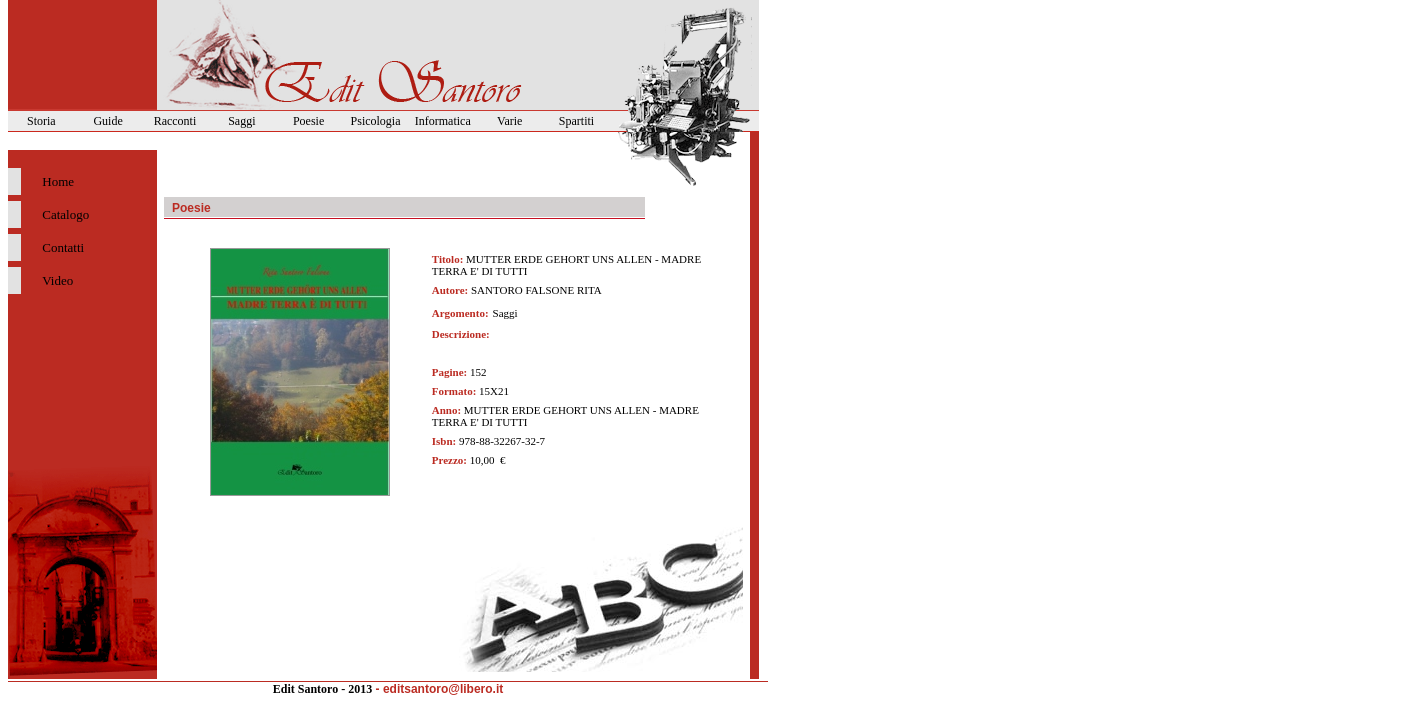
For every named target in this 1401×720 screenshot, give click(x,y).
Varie (509, 121)
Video (57, 280)
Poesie (308, 121)
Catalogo (65, 214)
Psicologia (376, 121)
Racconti (175, 121)
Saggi (241, 121)
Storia (41, 121)
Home (58, 181)
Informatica (443, 121)
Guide (107, 121)
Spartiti (576, 121)
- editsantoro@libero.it (440, 689)
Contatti (63, 247)
